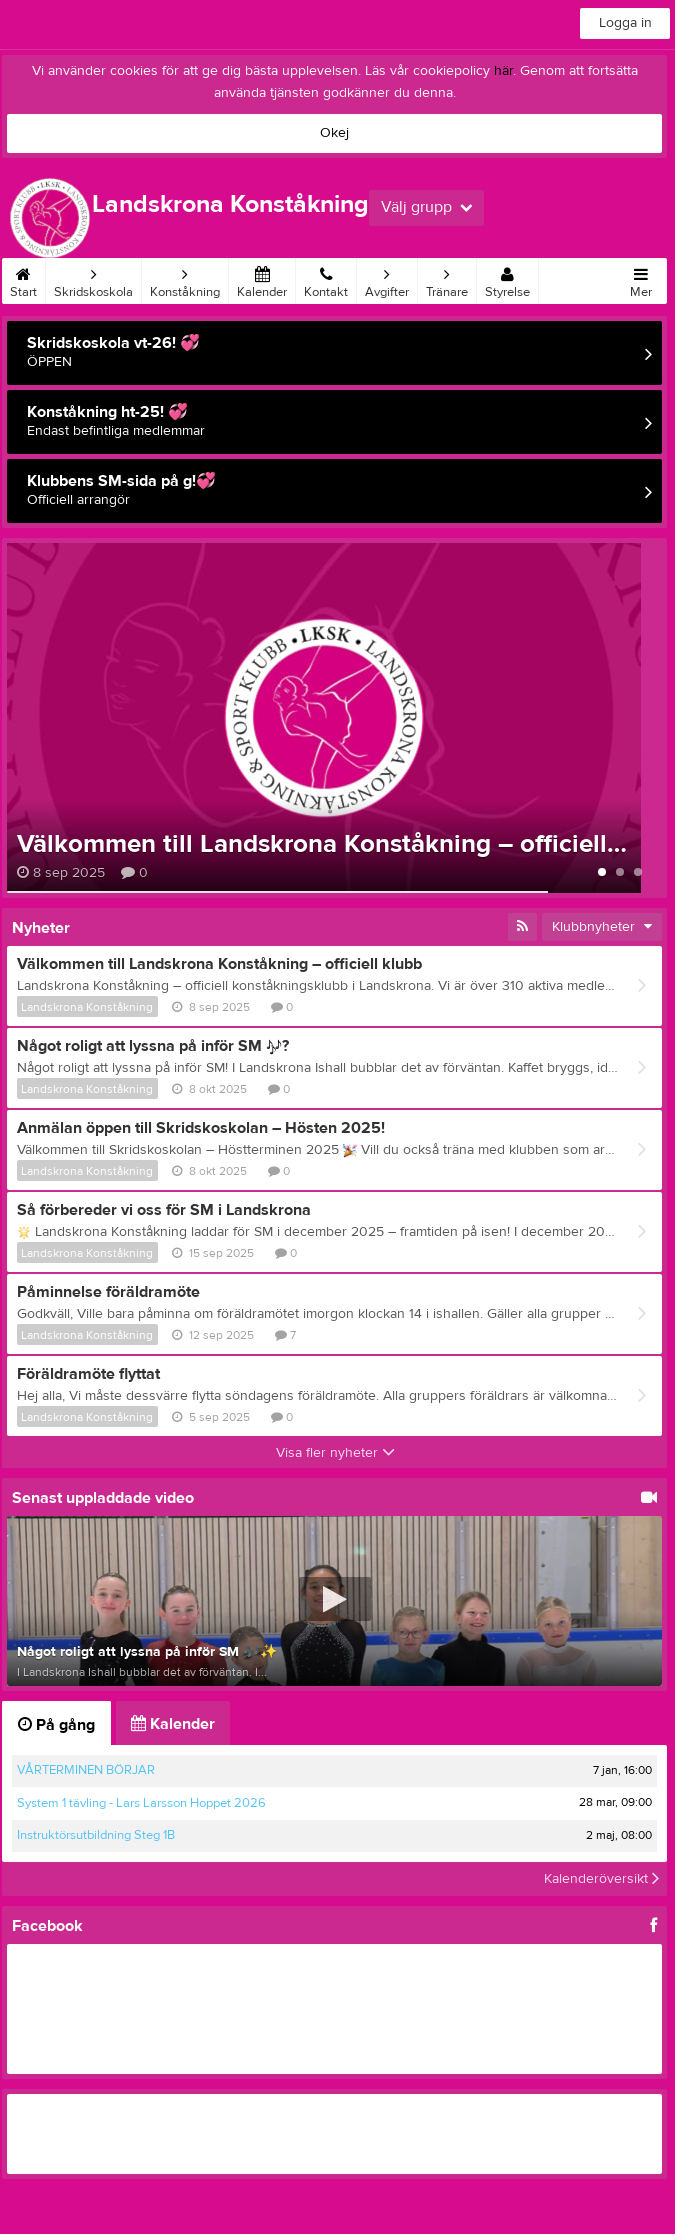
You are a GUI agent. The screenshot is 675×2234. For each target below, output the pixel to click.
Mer (641, 279)
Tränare (447, 279)
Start (23, 279)
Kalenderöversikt (601, 1879)
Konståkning (185, 279)
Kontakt (326, 279)
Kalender (262, 279)
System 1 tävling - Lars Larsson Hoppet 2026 (141, 1803)
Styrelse (507, 279)
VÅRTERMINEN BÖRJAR (86, 1770)
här (503, 71)
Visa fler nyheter (335, 1453)
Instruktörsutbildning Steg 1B (96, 1835)
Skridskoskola (93, 279)
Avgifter (387, 279)
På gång (56, 1725)
